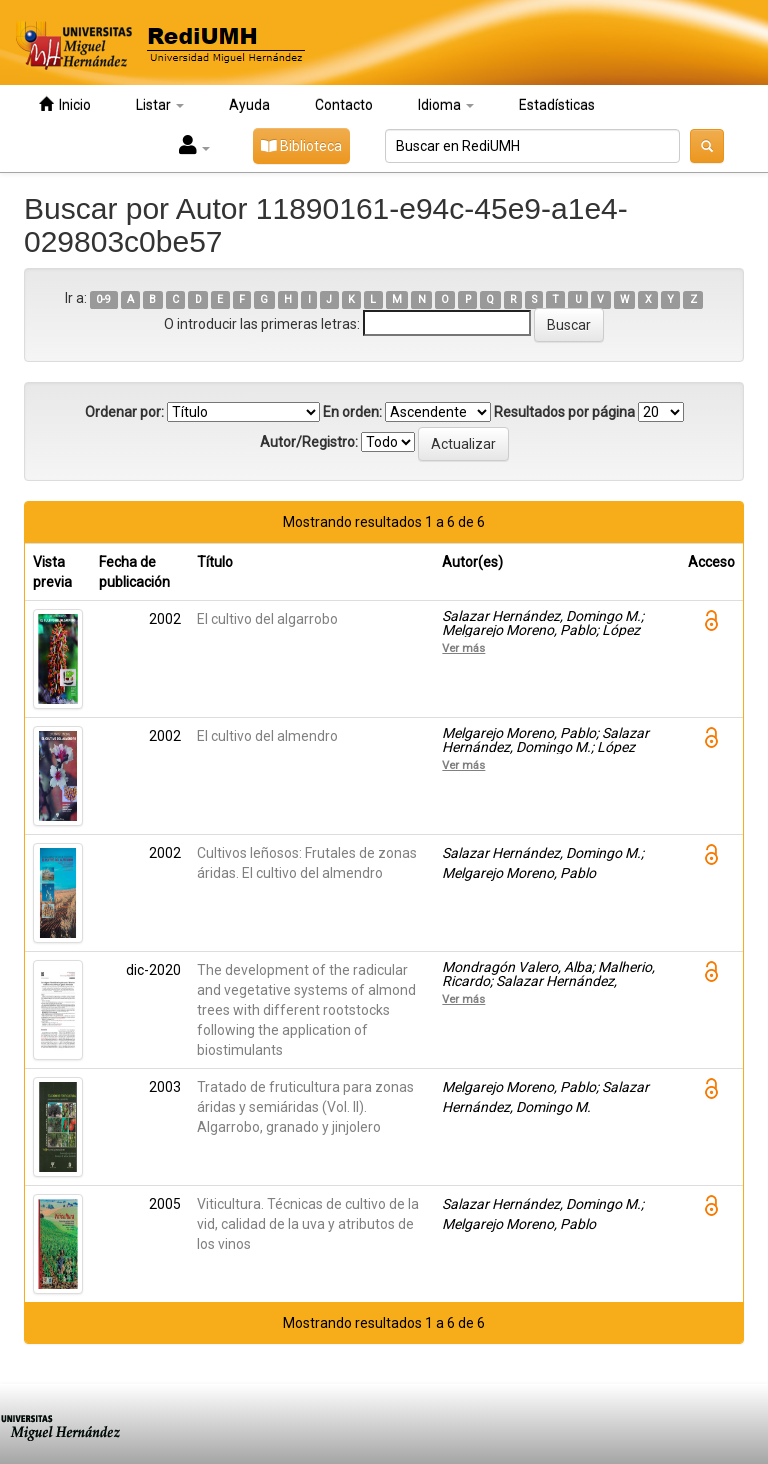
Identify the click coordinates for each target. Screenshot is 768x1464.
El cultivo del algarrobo (267, 619)
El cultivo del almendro (267, 736)
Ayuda (249, 105)
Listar (160, 105)
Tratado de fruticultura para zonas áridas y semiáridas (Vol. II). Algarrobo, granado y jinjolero (305, 1107)
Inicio (65, 104)
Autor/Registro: (309, 442)
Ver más (463, 648)
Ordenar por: (124, 412)
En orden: (352, 412)
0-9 (103, 299)
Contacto (344, 105)
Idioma (446, 105)
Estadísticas (557, 105)
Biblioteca (301, 146)
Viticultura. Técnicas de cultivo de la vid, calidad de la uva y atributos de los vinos (308, 1224)
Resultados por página (564, 412)
